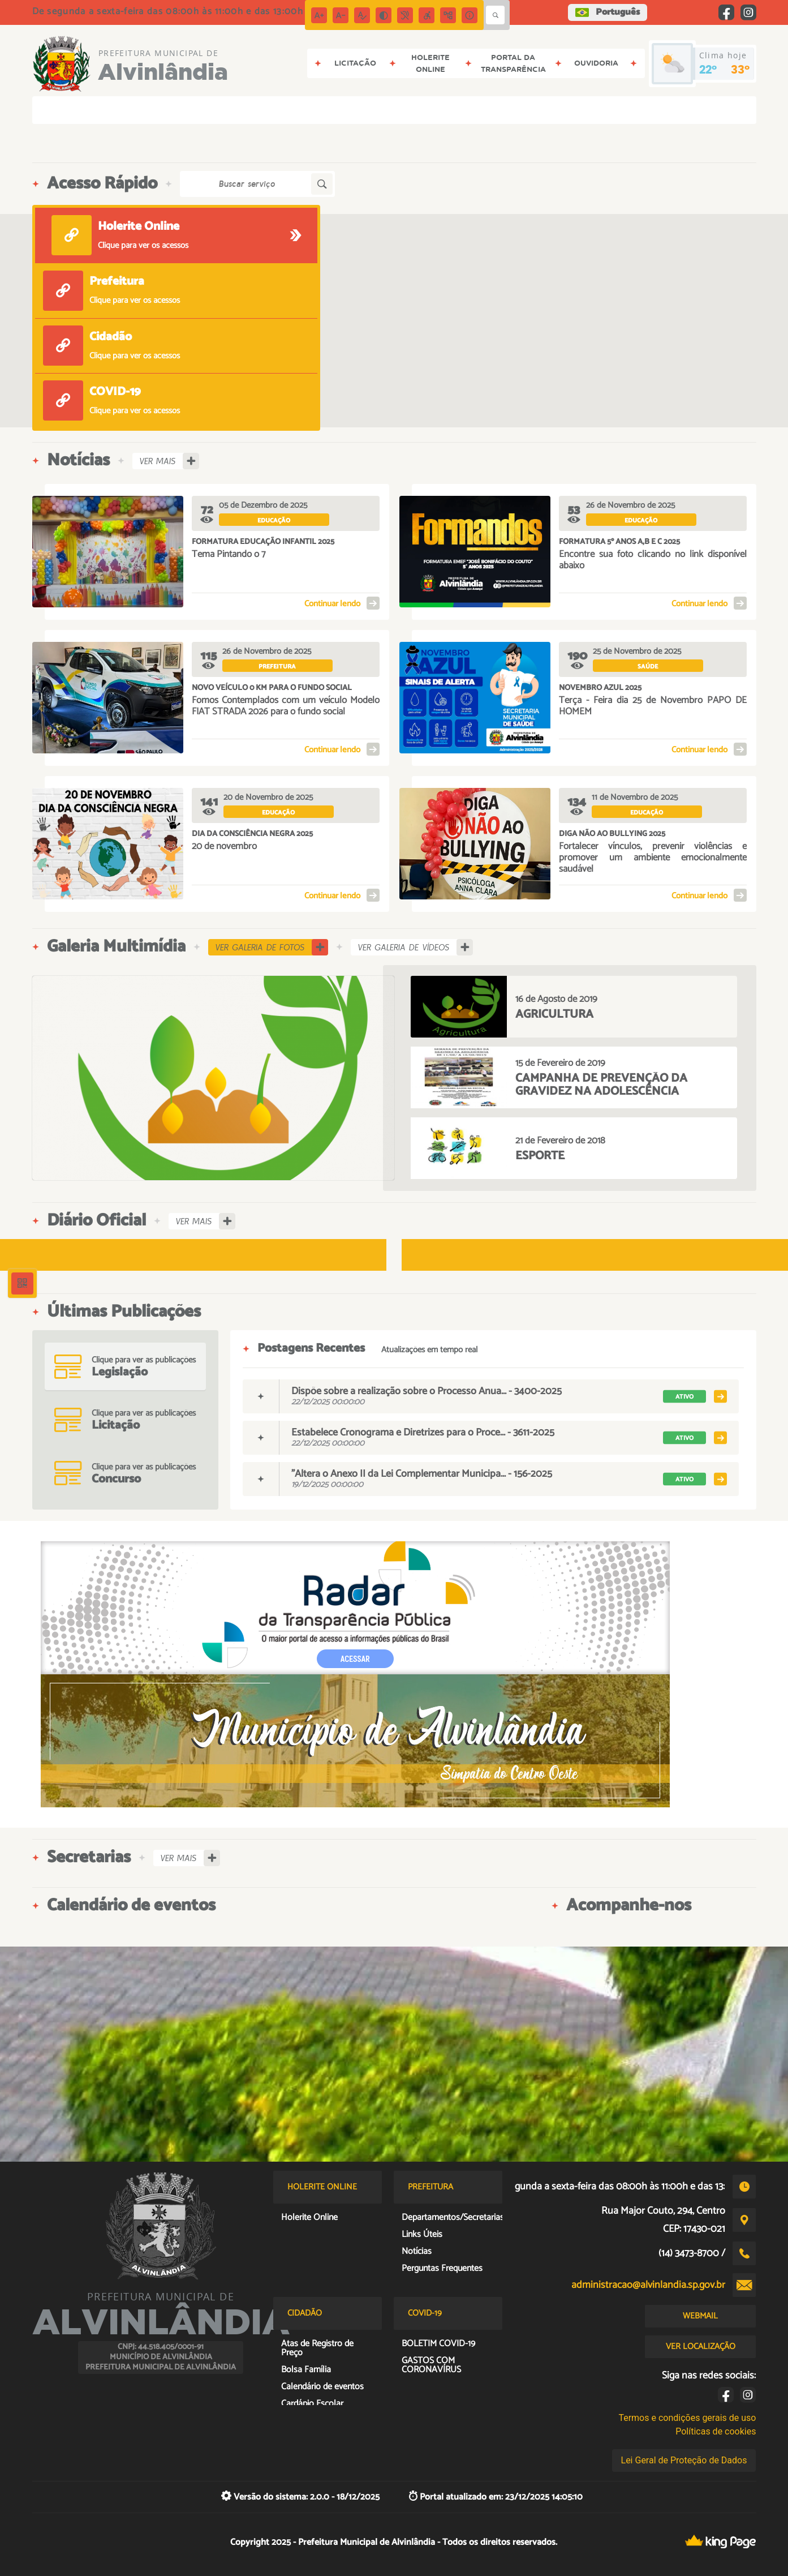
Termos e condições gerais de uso (687, 2417)
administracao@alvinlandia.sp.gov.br (648, 2285)
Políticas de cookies (715, 2431)
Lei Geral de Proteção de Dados (684, 2460)
